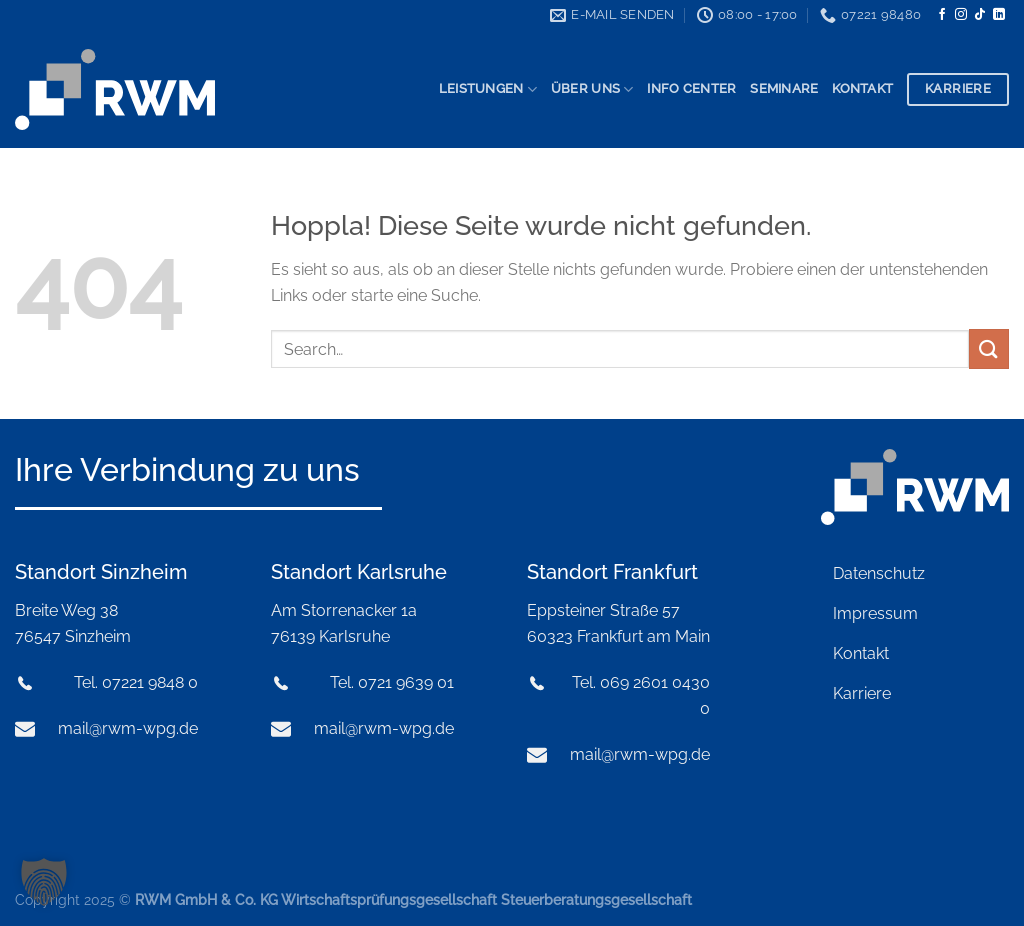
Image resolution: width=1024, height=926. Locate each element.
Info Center (691, 88)
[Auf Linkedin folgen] (999, 15)
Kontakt (862, 88)
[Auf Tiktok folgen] (980, 15)
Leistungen (488, 89)
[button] (44, 882)
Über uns (592, 89)
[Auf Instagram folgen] (961, 15)
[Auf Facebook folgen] (942, 15)
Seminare (784, 88)
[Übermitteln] (989, 348)
